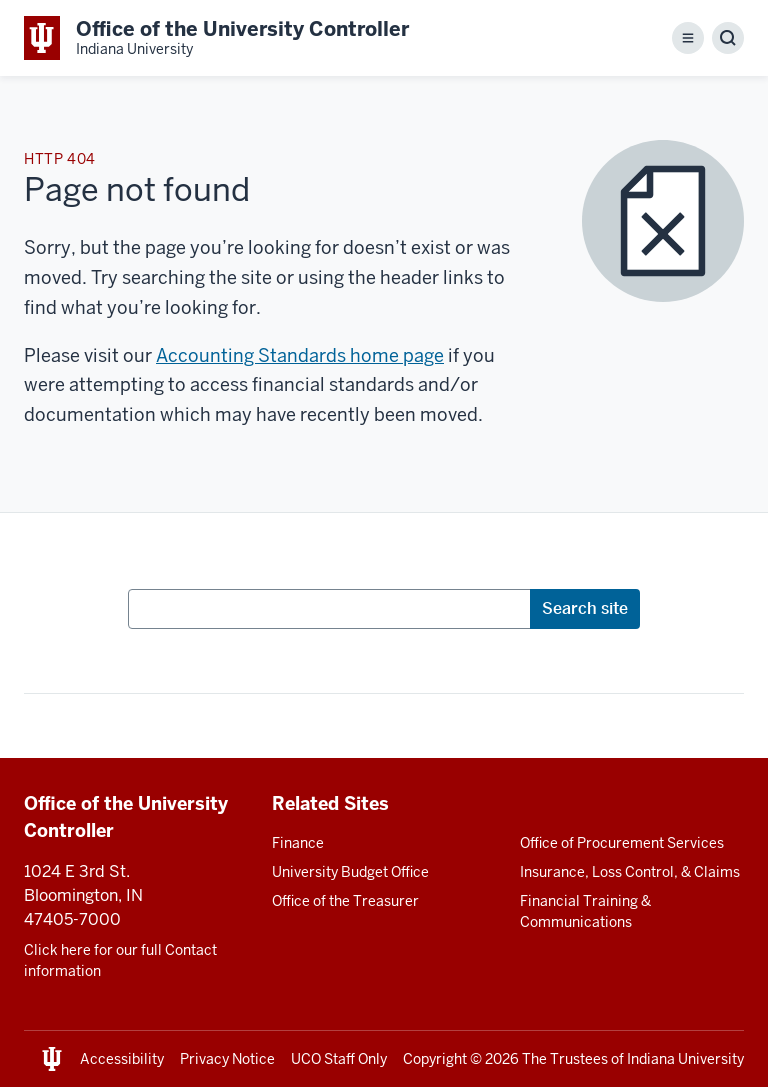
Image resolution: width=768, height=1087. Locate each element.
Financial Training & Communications (585, 911)
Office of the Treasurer (345, 901)
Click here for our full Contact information (120, 960)
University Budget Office (350, 872)
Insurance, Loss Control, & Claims (630, 872)
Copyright (435, 1059)
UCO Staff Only (339, 1059)
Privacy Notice (227, 1059)
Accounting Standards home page (300, 355)
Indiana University (685, 1059)
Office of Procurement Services (622, 843)
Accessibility (122, 1059)
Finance (298, 843)
